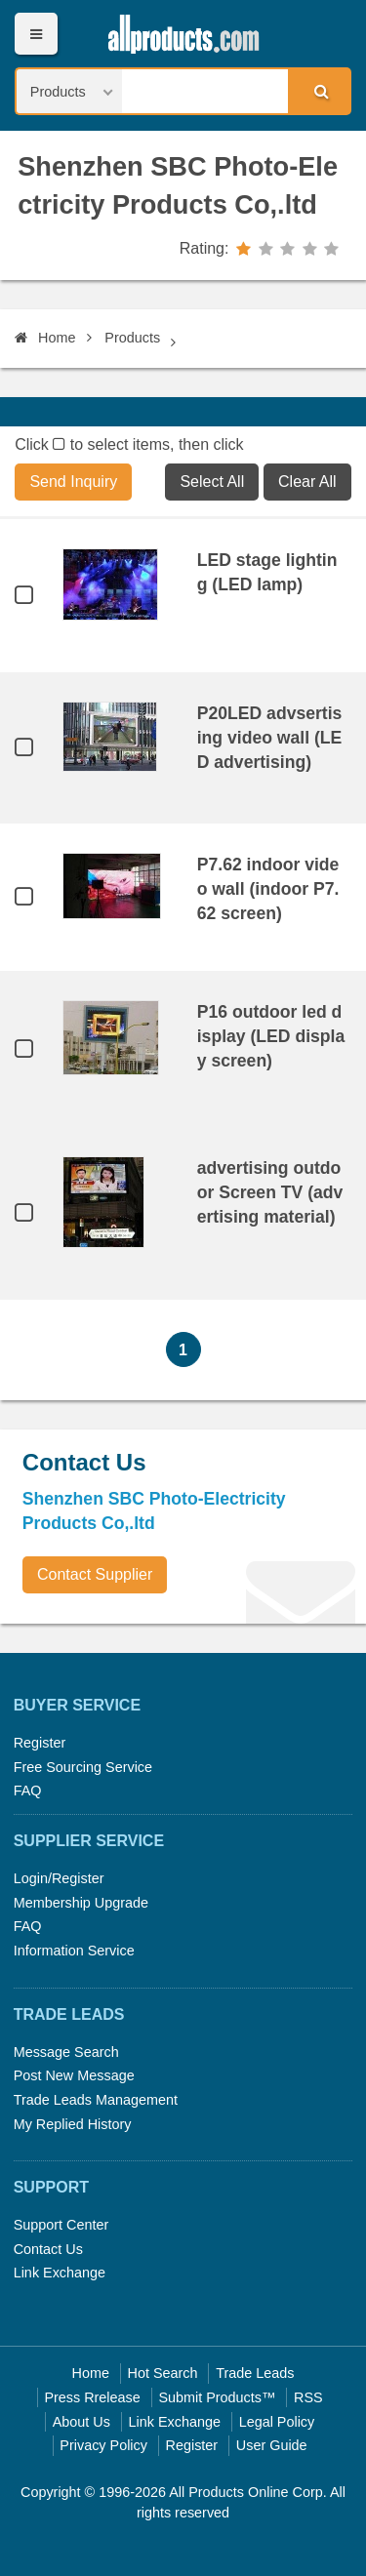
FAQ (28, 1790)
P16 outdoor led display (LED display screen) (271, 1036)
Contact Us (48, 2249)
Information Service (74, 1950)
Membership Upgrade (81, 1903)
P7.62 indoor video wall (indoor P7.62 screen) (268, 889)
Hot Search (163, 2373)
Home (45, 337)
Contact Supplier (94, 1574)
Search (318, 90)
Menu (36, 34)
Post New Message (74, 2075)
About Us (81, 2422)
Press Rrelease (92, 2397)
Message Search (66, 2052)
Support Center (61, 2225)
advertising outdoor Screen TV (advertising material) (270, 1192)
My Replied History (73, 2124)
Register (40, 1743)
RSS (308, 2397)
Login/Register (59, 1878)
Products (132, 337)
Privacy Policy (103, 2445)
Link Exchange (59, 2272)
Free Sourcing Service (83, 1767)
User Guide (271, 2445)
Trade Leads (255, 2373)
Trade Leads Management (96, 2100)
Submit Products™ (216, 2397)
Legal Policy (277, 2422)
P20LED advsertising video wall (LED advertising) (270, 738)
